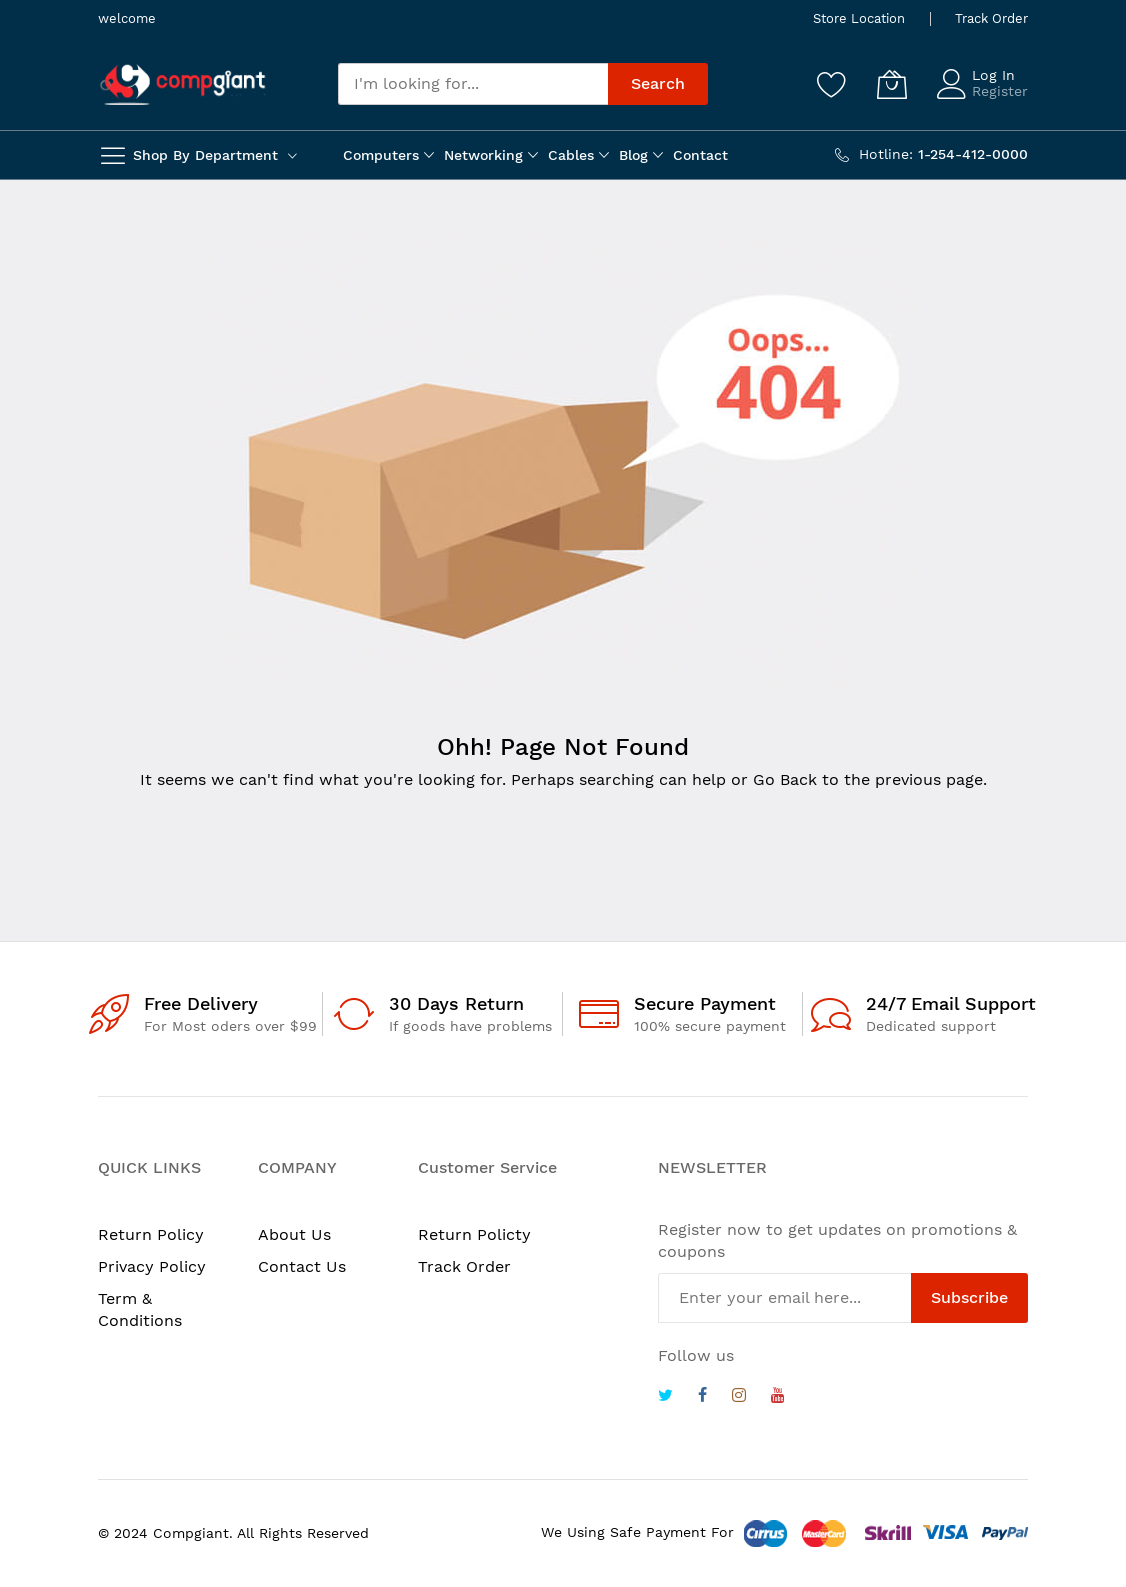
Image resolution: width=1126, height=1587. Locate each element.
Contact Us (302, 1266)
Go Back (785, 779)
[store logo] (183, 84)
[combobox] (473, 84)
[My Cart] (892, 84)
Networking (483, 155)
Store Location (859, 18)
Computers (381, 155)
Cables (571, 155)
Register (1000, 91)
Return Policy (151, 1234)
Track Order (991, 18)
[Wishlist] (832, 84)
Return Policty (474, 1234)
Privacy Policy (152, 1266)
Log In (993, 75)
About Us (294, 1234)
